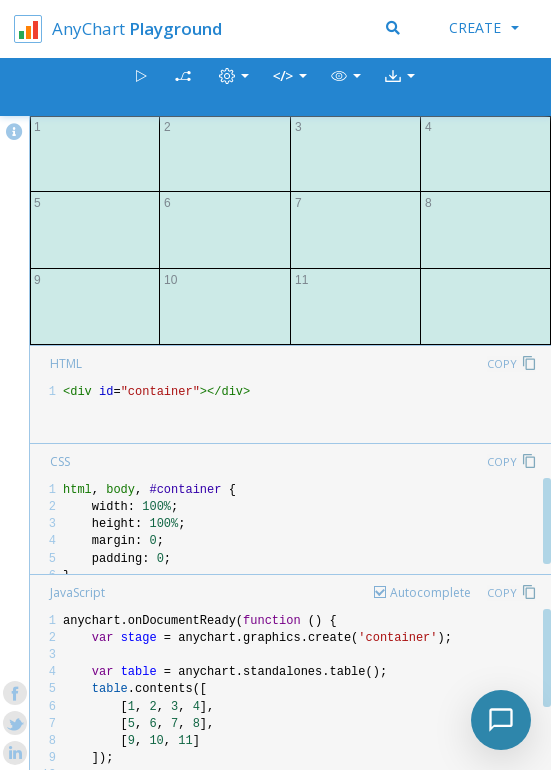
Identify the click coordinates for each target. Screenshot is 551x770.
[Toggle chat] (501, 720)
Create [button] (484, 27)
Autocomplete (430, 592)
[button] (346, 87)
